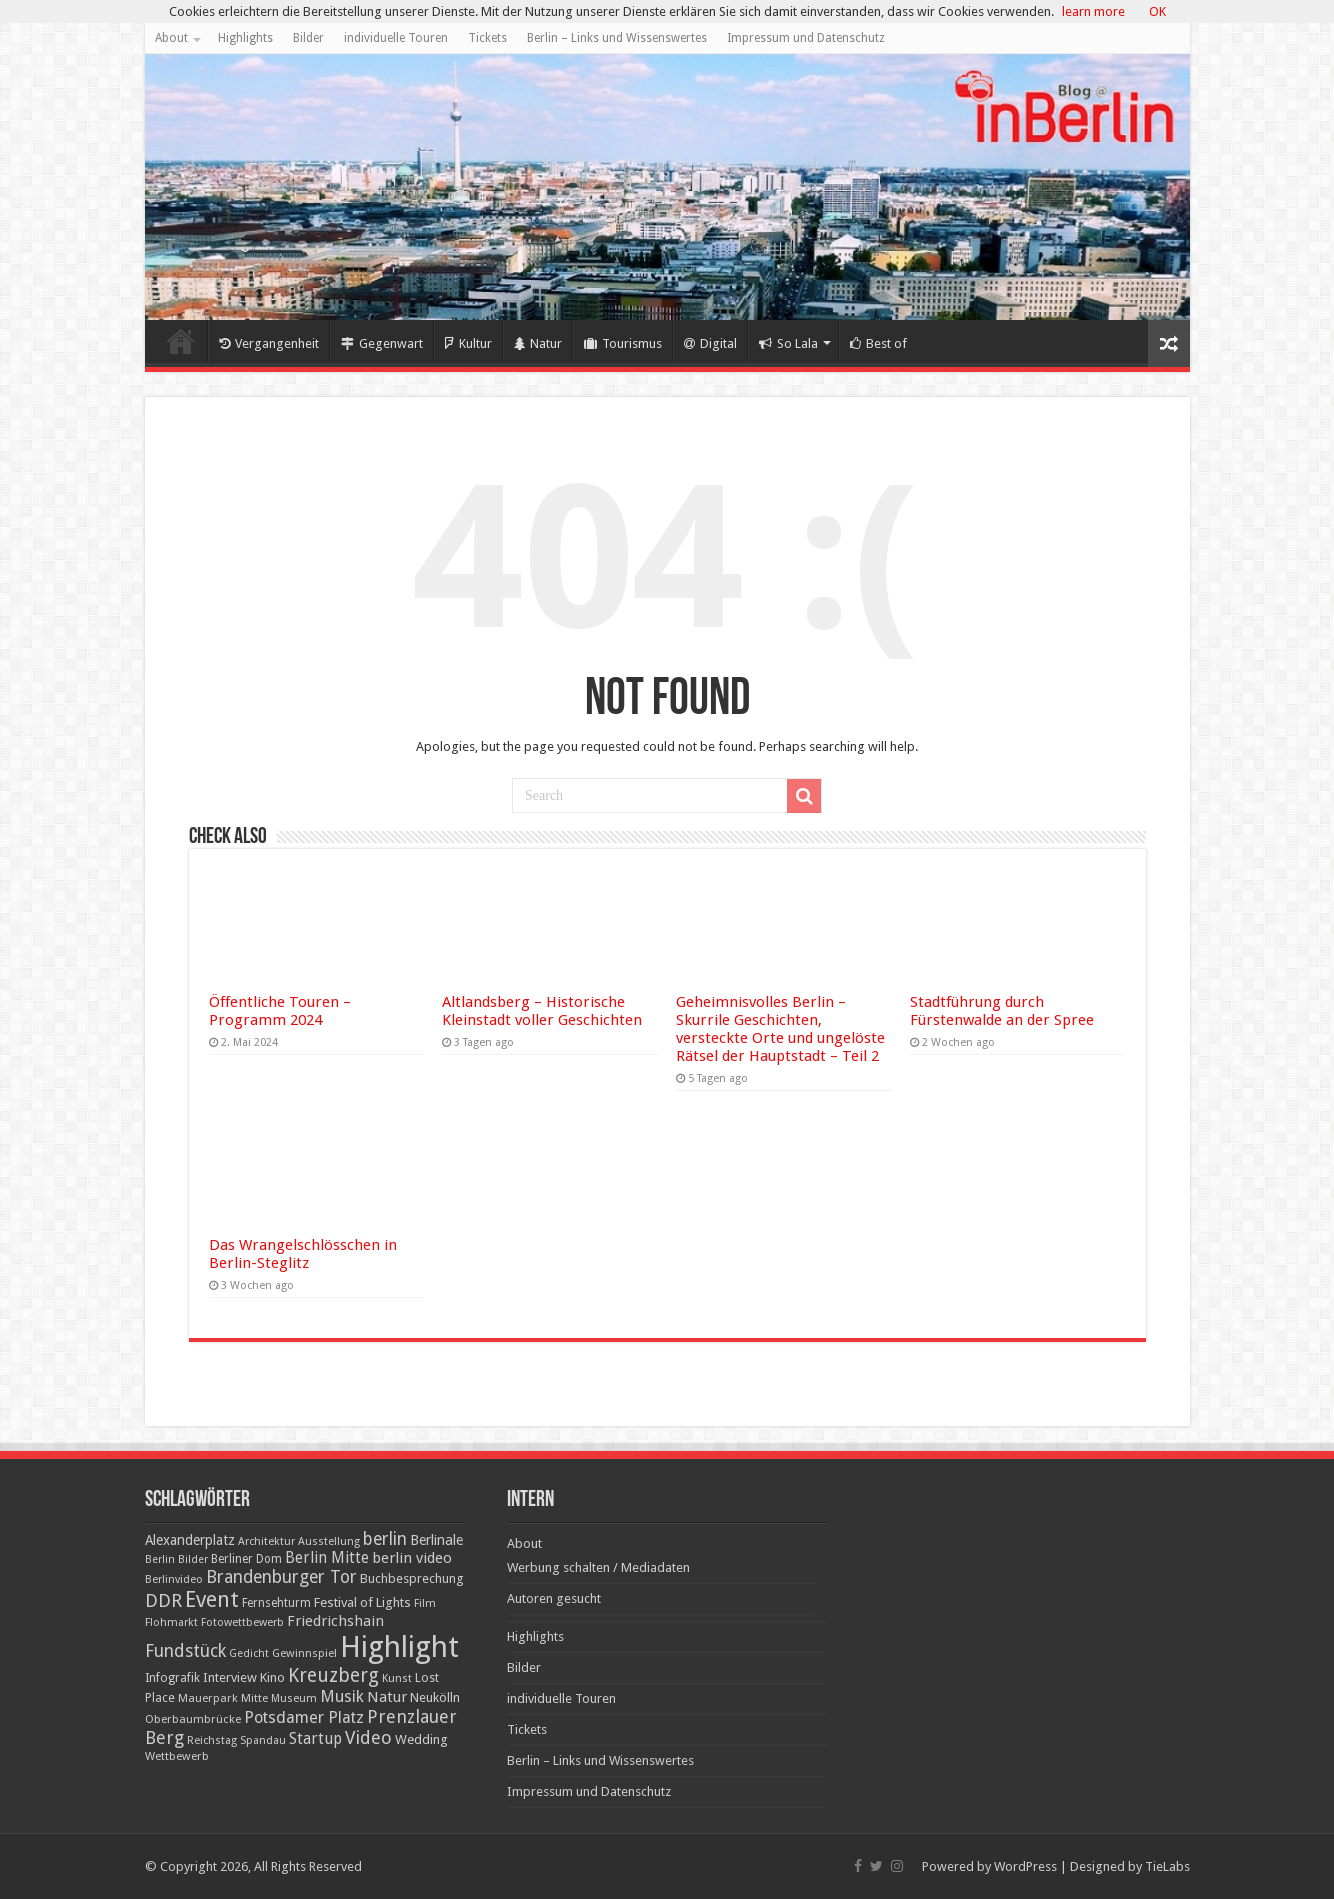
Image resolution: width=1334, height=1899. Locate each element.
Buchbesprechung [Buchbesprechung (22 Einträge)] (411, 1578)
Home (181, 341)
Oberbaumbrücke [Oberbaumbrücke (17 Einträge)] (193, 1719)
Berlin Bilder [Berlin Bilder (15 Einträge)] (176, 1559)
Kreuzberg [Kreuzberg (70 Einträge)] (333, 1675)
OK (1157, 11)
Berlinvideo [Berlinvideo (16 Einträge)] (174, 1579)
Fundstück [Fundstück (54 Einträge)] (185, 1651)
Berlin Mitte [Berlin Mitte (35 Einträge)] (327, 1558)
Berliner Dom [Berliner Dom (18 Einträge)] (246, 1559)
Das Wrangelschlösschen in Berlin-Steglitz (303, 1254)
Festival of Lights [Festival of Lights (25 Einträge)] (362, 1602)
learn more (1093, 11)
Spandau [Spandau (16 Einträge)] (263, 1740)
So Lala (788, 343)
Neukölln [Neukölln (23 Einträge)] (435, 1697)
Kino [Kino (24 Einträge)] (272, 1677)
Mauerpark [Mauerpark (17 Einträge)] (208, 1698)
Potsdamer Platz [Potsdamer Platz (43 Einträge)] (304, 1717)
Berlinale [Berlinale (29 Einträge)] (436, 1540)
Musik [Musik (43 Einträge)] (342, 1696)
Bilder (308, 38)
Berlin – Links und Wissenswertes (617, 38)
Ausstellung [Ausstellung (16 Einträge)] (329, 1541)
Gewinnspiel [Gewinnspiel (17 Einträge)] (304, 1653)
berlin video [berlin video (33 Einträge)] (412, 1558)
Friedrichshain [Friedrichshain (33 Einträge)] (335, 1621)
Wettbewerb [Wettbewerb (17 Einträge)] (177, 1756)
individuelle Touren (396, 38)
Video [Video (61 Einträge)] (368, 1737)
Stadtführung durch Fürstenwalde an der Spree (1002, 1011)
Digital (710, 343)
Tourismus (623, 343)
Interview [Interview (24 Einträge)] (230, 1677)
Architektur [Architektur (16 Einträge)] (266, 1541)
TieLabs (1167, 1866)
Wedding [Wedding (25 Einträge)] (421, 1739)
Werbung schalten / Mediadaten (598, 1567)
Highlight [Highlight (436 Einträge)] (399, 1647)
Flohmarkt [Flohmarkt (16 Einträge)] (171, 1622)
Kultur (468, 343)
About (171, 38)
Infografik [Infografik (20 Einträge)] (172, 1678)
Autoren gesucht (554, 1598)
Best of (878, 343)
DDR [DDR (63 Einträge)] (163, 1600)
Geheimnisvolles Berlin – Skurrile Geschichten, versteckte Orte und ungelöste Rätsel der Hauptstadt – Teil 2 (780, 1029)
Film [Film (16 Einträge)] (425, 1603)
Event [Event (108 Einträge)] (212, 1599)
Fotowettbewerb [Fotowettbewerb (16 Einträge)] (242, 1622)
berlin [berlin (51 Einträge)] (385, 1539)
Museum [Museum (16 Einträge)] (294, 1698)
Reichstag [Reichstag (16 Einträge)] (212, 1740)
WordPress (1025, 1866)
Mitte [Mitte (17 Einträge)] (254, 1698)
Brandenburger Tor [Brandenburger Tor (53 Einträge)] (281, 1577)
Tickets (487, 38)
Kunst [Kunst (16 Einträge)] (397, 1678)
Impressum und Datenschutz (806, 38)
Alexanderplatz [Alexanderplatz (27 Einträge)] (190, 1540)
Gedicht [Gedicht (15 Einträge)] (249, 1653)
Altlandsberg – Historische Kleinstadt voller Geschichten (542, 1011)
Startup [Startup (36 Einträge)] (315, 1739)
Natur (538, 343)
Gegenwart (382, 343)
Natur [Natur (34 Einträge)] (387, 1697)
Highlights (245, 38)
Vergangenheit (269, 343)
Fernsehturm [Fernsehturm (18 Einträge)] (276, 1603)
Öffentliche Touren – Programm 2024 (280, 1011)
